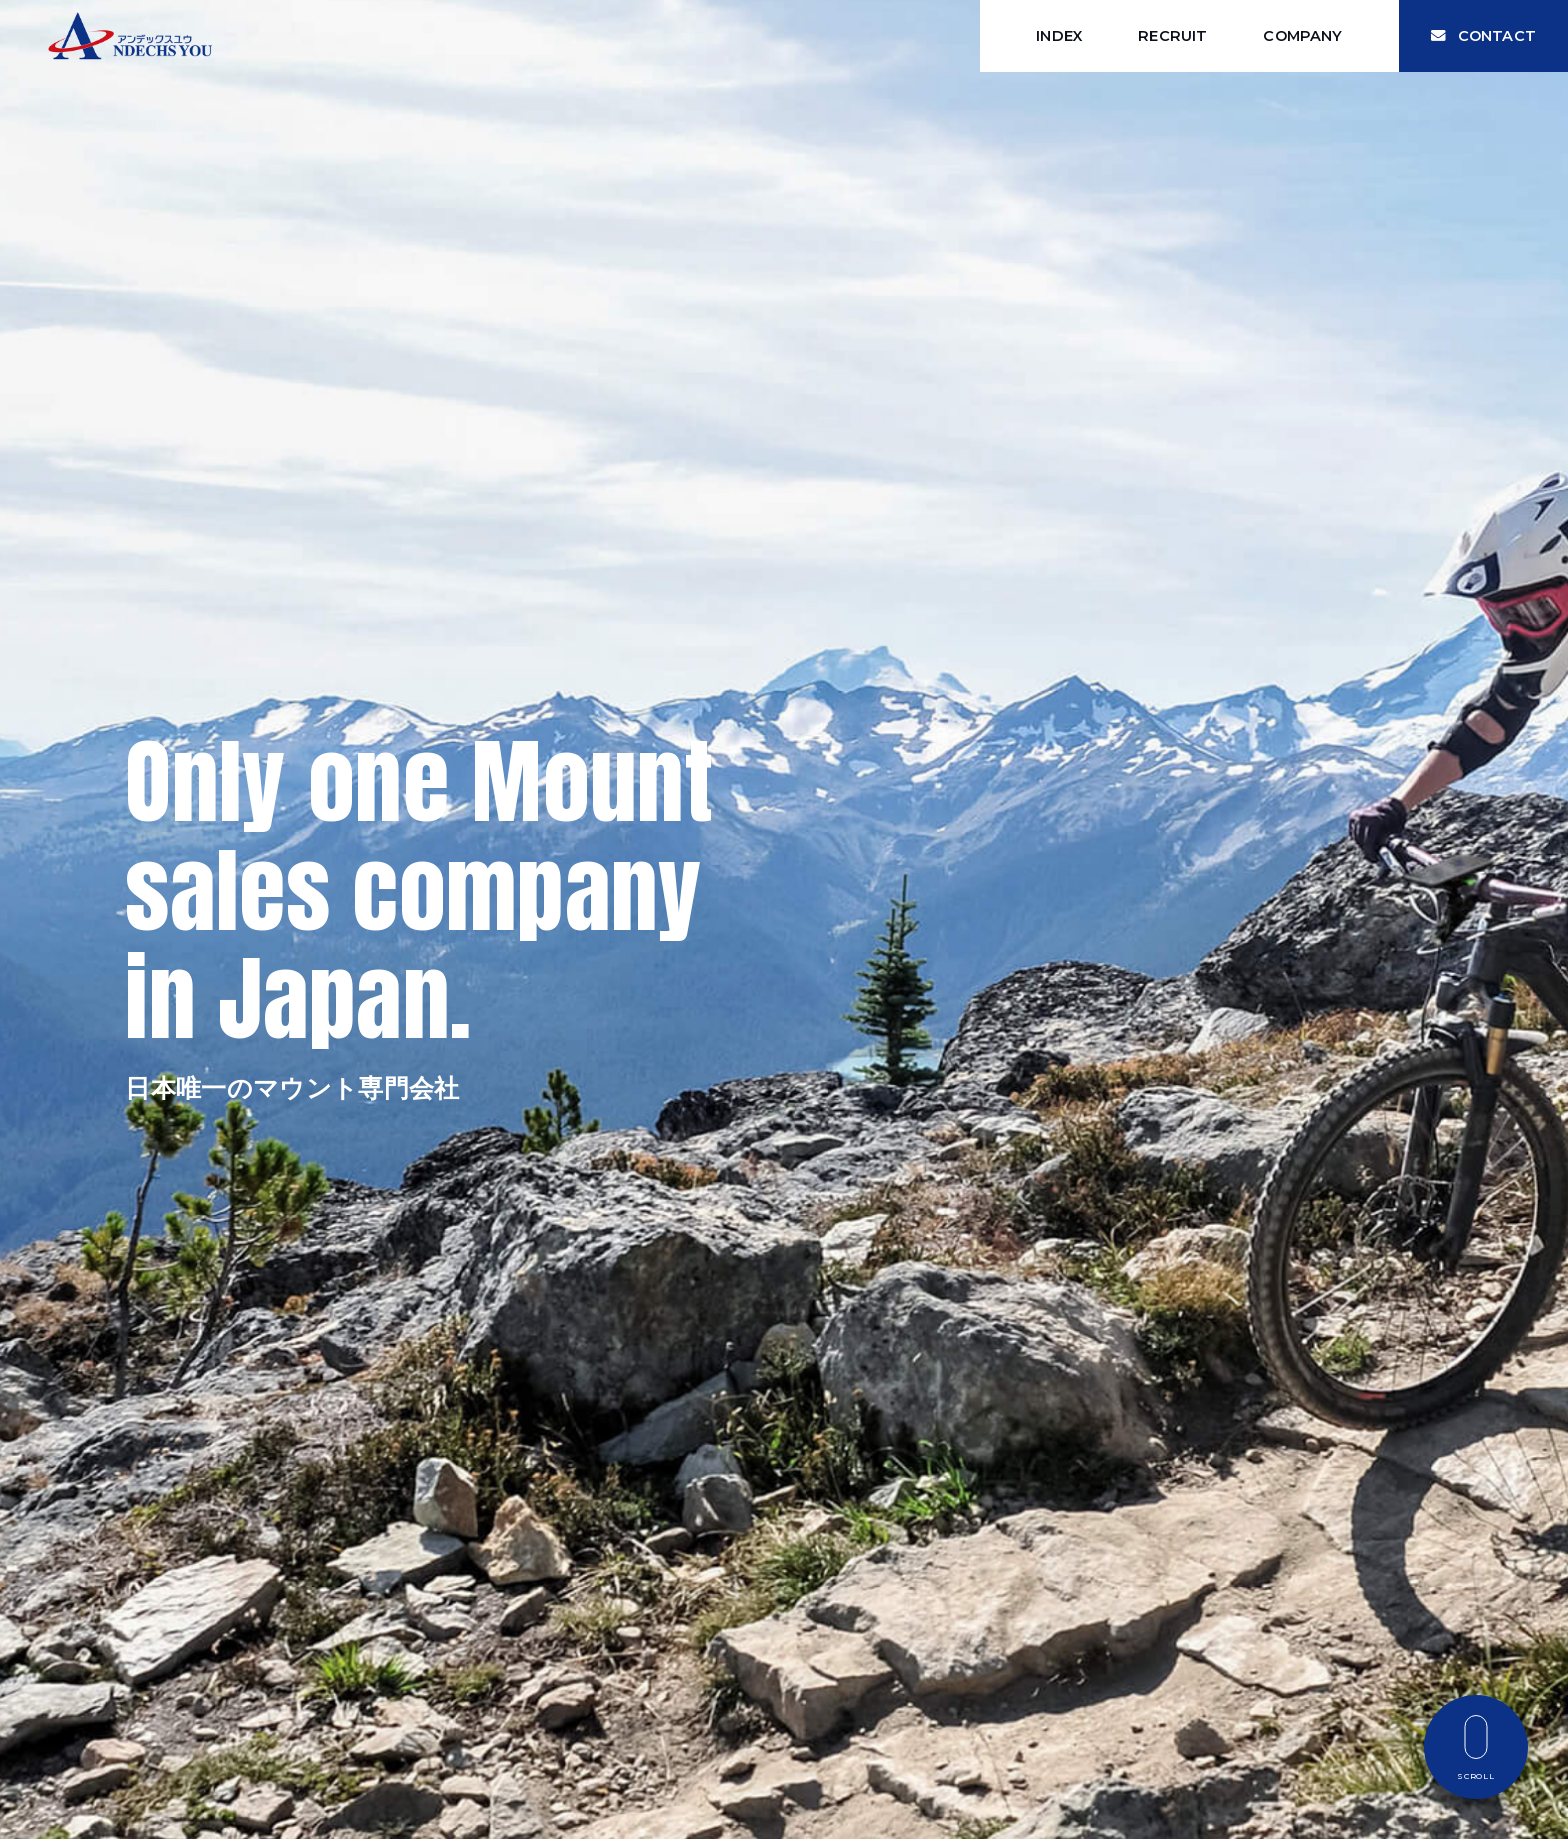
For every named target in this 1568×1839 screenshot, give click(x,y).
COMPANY (1302, 36)
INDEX (1059, 36)
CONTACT (1483, 36)
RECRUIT (1172, 36)
